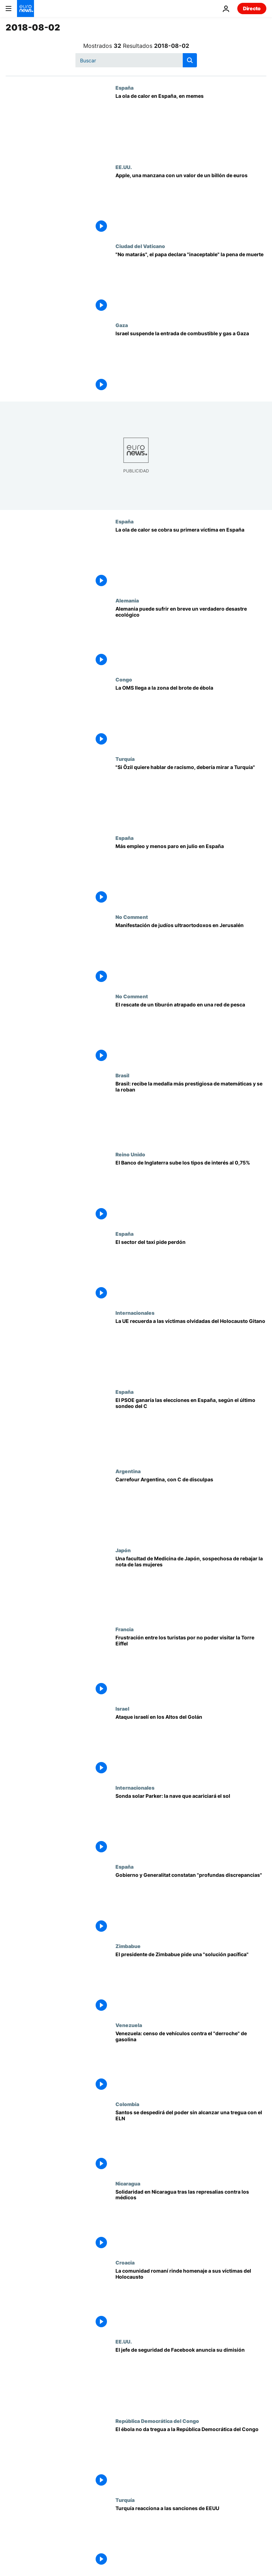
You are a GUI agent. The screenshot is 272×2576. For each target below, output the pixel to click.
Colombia (127, 2104)
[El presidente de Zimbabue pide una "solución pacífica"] (190, 1983)
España (124, 87)
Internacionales (134, 1312)
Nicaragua (127, 2183)
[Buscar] (136, 60)
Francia (124, 1629)
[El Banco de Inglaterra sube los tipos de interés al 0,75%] (190, 1191)
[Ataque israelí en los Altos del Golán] (190, 1745)
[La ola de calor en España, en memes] (190, 124)
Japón (123, 1550)
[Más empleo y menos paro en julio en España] (190, 874)
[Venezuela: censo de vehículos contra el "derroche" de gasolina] (190, 2062)
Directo (252, 8)
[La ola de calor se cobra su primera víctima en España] (190, 558)
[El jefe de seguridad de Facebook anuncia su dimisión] (190, 2378)
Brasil (122, 1075)
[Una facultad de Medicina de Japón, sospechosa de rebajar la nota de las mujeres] (190, 1587)
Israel (122, 1708)
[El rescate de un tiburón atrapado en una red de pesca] (190, 1033)
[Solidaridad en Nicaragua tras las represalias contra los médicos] (190, 2220)
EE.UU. (123, 167)
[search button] (190, 60)
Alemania (127, 600)
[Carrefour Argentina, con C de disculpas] (190, 1508)
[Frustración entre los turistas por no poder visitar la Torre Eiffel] (190, 1666)
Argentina (128, 1471)
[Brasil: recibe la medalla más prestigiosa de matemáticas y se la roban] (190, 1112)
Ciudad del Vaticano (140, 246)
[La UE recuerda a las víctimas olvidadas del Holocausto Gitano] (190, 1349)
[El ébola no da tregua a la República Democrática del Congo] (190, 2457)
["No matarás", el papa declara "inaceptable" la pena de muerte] (190, 283)
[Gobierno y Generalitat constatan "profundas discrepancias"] (190, 1903)
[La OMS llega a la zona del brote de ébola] (190, 716)
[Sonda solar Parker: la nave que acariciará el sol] (190, 1824)
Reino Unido (130, 1154)
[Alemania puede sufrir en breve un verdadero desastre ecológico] (190, 637)
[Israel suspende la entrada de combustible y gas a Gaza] (190, 362)
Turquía (125, 759)
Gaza (121, 325)
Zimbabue (128, 1946)
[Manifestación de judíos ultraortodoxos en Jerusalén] (190, 953)
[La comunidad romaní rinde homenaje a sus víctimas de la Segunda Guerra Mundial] (190, 2299)
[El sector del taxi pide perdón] (190, 1270)
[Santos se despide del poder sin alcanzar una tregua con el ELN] (190, 2141)
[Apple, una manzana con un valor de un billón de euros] (190, 204)
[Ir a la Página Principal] (25, 8)
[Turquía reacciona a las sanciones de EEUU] (190, 2536)
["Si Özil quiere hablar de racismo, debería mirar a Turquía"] (190, 795)
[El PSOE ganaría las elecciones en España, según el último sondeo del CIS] (190, 1428)
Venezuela (128, 2025)
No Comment (131, 917)
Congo (123, 679)
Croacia (125, 2262)
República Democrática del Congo (157, 2421)
